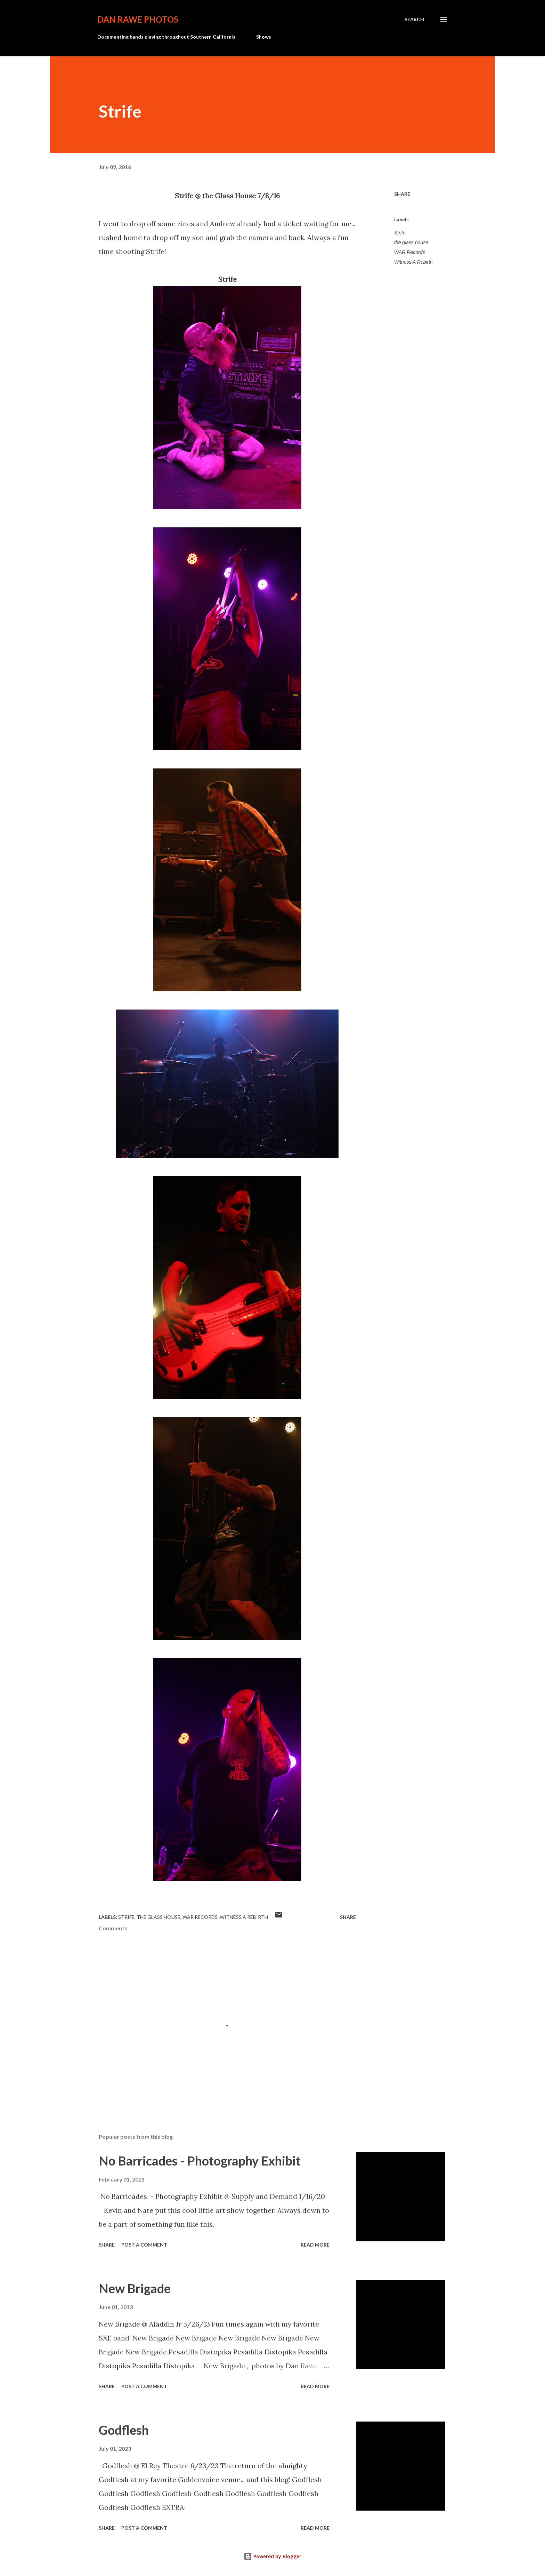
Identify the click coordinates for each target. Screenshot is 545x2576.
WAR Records (409, 252)
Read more (315, 2245)
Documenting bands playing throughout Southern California (166, 37)
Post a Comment (144, 2245)
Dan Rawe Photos (137, 19)
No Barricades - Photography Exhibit (200, 2160)
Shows (263, 37)
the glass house (411, 242)
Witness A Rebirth (413, 262)
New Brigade (135, 2288)
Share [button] (402, 194)
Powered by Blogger (272, 2556)
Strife (400, 233)
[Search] (414, 19)
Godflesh (124, 2430)
